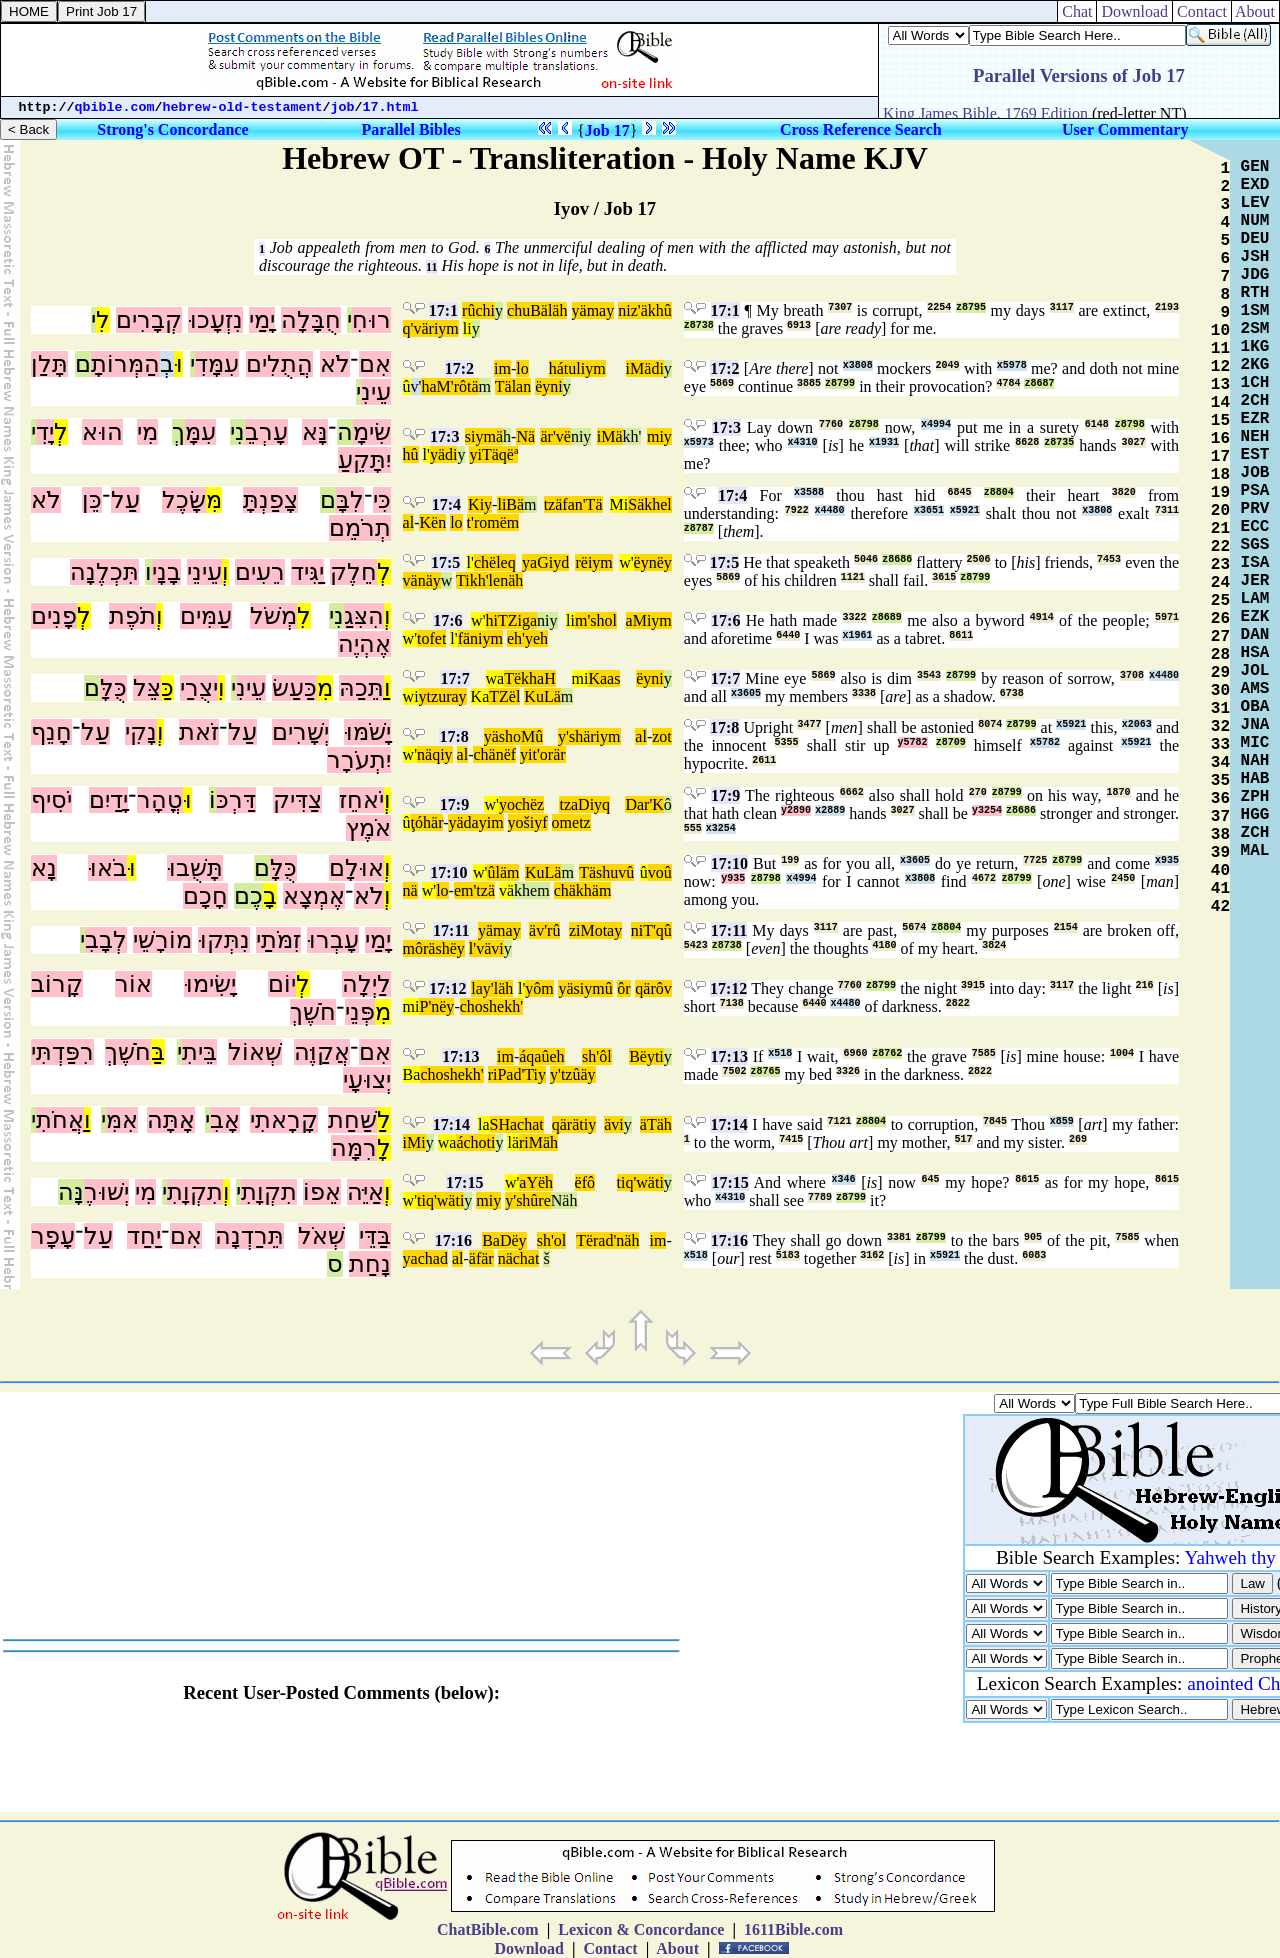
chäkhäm (583, 890)
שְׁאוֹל (255, 1052)
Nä (525, 436)
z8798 (864, 424)
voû (660, 872)
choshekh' (491, 1006)
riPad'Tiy (517, 1074)
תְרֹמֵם (360, 528)
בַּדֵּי (375, 1236)
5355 (787, 742)
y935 (733, 878)
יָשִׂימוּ (210, 984)
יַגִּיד (307, 572)
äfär (481, 1258)
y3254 (987, 810)
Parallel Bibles (411, 129)
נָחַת (370, 1264)
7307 (840, 307)
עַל (125, 500)
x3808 (858, 365)
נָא (44, 868)
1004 (1122, 1053)
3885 (809, 383)
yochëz (521, 804)
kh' (632, 436)
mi (580, 678)
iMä (610, 436)
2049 (948, 365)
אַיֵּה (365, 1192)
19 (1220, 493)
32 (1220, 727)
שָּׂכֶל (184, 500)
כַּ (167, 688)
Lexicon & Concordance (641, 1929)
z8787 (699, 528)
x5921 (965, 510)
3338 (864, 693)
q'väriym (431, 328)
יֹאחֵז (361, 800)
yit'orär (543, 754)
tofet (431, 638)
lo (522, 368)
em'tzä (474, 890)
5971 (1167, 617)
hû (411, 454)
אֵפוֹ (322, 1192)
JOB (1255, 473)
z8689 (887, 617)
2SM (1255, 329)
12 (1220, 367)
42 (1220, 907)
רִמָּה (354, 1148)
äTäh (656, 1124)
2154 (1066, 927)
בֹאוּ (107, 868)
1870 (1119, 792)
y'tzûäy (573, 1074)
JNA (1255, 725)
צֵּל (147, 688)
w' (626, 562)
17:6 (447, 620)
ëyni (549, 386)
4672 (984, 878)
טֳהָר (160, 800)
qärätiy (574, 1124)
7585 (984, 1053)
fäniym (480, 638)
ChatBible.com (488, 1929)
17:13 (460, 1056)
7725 (1035, 860)
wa (495, 678)
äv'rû (544, 930)
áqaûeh (541, 1056)
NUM (1255, 221)
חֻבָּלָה (311, 320)
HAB (1255, 779)
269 (1078, 1139)
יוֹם (282, 984)
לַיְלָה (366, 984)
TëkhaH (530, 678)
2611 (764, 760)
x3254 (721, 828)
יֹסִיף (51, 800)
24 (1220, 583)
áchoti (475, 1142)
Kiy (480, 504)
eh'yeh (527, 638)
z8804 (999, 492)
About (1255, 11)
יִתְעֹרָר (359, 760)
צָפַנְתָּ (270, 500)
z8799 (840, 383)
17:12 (447, 988)
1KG (1255, 347)
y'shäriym (589, 736)
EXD (1255, 185)
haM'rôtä (449, 386)
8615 (1027, 1179)
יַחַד (144, 1236)
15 (1220, 421)
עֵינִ (376, 392)
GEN (1255, 167)
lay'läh (492, 988)
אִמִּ (122, 1120)
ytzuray (443, 696)
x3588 (809, 492)
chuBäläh (537, 310)
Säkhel (650, 504)
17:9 (454, 804)
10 (1220, 331)
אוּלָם (356, 868)
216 (1145, 985)
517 (964, 1139)
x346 (844, 1179)
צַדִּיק (297, 800)
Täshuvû (606, 872)
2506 (979, 559)
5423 (696, 945)
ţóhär (427, 822)
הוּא (102, 432)
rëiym (593, 562)
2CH (1255, 401)
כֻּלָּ (113, 688)
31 (1220, 709)
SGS (1255, 545)
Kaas (604, 678)
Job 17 (607, 130)
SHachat (517, 1124)
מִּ (214, 500)
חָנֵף (51, 732)
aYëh (536, 1182)
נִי (237, 432)
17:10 (448, 872)
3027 (1134, 442)
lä (513, 1142)
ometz (571, 822)
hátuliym (577, 368)
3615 (944, 577)
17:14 (451, 1124)
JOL (1255, 671)
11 (431, 267)
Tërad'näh (607, 1240)
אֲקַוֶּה (322, 1052)
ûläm (503, 872)
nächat (519, 1258)
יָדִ (45, 432)
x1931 (884, 442)
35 (1220, 781)
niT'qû (651, 930)
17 (1220, 457)
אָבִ (225, 1120)
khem (532, 890)
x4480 (830, 510)
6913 (799, 325)
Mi (619, 504)
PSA (1255, 491)
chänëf (494, 754)
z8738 (699, 325)
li (467, 328)
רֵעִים (260, 572)
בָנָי (166, 572)
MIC (1255, 743)
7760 (831, 424)
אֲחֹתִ (60, 1120)
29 (1220, 673)
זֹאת (199, 732)
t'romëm (493, 522)
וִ (221, 688)
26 (1220, 619)
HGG (1255, 815)
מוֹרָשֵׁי (162, 940)
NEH (1255, 437)
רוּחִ (371, 320)
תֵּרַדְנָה (249, 1236)
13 (1220, 385)
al (409, 522)
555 (693, 828)
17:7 (454, 678)
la (484, 1124)
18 (1220, 475)
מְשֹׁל (273, 616)
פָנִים (54, 616)
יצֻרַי (199, 688)
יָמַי (262, 320)
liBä (510, 504)
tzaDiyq (584, 804)
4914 (1042, 617)
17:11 (451, 930)
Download (1134, 11)
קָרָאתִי (284, 1120)
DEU (1255, 239)
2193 (1167, 307)
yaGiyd (545, 562)
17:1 (443, 310)
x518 (780, 1053)
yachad (425, 1258)
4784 (1008, 383)
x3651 (929, 510)
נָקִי (141, 732)
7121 (839, 1121)
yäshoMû (514, 736)
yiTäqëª (493, 454)
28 (1220, 655)
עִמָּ (200, 432)
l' (426, 454)
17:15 (464, 1182)
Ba (412, 1074)
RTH (1255, 293)
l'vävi (486, 948)
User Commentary (1125, 129)
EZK (1255, 617)
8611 (961, 635)
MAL (1255, 851)
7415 (791, 1139)
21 (1220, 529)
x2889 (830, 810)
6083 (1034, 1255)
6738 (1012, 693)
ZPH (1255, 797)
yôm (539, 988)
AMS (1255, 689)
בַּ (158, 1052)
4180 (884, 945)
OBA (1255, 707)
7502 (734, 1071)
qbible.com (115, 107)
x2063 (1137, 724)
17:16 (453, 1240)
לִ (103, 320)
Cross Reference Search (861, 129)
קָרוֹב (57, 984)
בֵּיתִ (199, 1052)
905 (1033, 1237)
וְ (225, 572)
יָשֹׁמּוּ (367, 732)
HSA (1255, 653)
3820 (1124, 492)
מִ (325, 688)
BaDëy (504, 1240)
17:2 (459, 368)
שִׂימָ (372, 432)
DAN (1255, 635)
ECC (1255, 527)
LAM (1255, 599)
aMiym (649, 620)
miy (659, 436)
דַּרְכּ (236, 800)
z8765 (765, 1071)
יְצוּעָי (367, 1080)
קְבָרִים (149, 320)
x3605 (746, 693)
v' (416, 386)
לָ (384, 1148)
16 (1220, 439)
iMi (414, 1142)
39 (1220, 853)
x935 (1167, 860)
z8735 (1059, 442)
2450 (1123, 878)
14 (1220, 403)
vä (506, 890)
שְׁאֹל (321, 1236)
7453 (1109, 559)
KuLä (542, 696)
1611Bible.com (793, 1929)
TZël (504, 696)
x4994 (936, 424)
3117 (1062, 307)
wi (411, 696)
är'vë (555, 436)
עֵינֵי (204, 572)
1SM (1255, 311)
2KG (1255, 365)
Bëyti (646, 1056)
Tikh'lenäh (489, 580)
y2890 (796, 810)
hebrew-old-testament (243, 107)
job (343, 107)
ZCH (1255, 833)
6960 (855, 1053)
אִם (375, 364)
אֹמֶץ (368, 828)
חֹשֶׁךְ (313, 1012)
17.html (391, 107)
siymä (484, 436)
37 (1220, 817)
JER (1255, 581)
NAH (1255, 761)
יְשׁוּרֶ (106, 1192)
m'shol (596, 620)
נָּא (315, 432)
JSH (1255, 257)
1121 (853, 577)
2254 (939, 307)
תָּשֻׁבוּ (195, 868)
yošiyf (528, 822)
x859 (1062, 1121)
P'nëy (436, 1006)
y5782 (913, 742)
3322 (855, 617)
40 (1220, 871)
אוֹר (133, 984)
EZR (1255, 419)
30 (1220, 691)
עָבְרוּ (333, 940)
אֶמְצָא (314, 896)
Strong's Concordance (172, 129)
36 (1220, 799)
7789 (820, 1197)
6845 (960, 492)
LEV (1255, 203)
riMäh (538, 1142)
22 (1220, 547)
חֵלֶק (353, 572)
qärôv (653, 988)
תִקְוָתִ (269, 1192)
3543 (929, 675)
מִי (147, 432)
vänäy (422, 580)
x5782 (1045, 742)
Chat (1077, 11)
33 (1220, 745)
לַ (384, 1120)
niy (581, 436)
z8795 (971, 307)
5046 (866, 559)
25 (1220, 601)
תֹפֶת (132, 616)
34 (1220, 763)
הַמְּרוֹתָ (125, 364)
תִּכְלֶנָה (104, 572)
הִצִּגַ (364, 616)
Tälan (513, 386)
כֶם (248, 896)
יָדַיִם (108, 800)
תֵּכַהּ (361, 688)
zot (662, 736)
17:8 (453, 736)
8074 (990, 724)
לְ (61, 432)
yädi (444, 454)
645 (930, 1179)
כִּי (382, 500)
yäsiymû (585, 988)
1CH (1255, 383)
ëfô (585, 1182)
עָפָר (53, 1236)
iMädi (645, 368)
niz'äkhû (645, 310)
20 (1220, 511)
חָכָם (205, 896)
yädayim (475, 822)
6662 (852, 792)
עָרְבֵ (266, 432)
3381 (899, 1237)
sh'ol (552, 1240)
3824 (994, 945)
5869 (722, 383)
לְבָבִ (106, 940)
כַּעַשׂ (294, 688)
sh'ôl (597, 1056)
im (502, 368)
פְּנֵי (360, 1012)
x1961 (857, 635)
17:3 (444, 436)
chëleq (495, 562)
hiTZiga (512, 620)
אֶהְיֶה (364, 644)
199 (790, 860)
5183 (788, 1255)
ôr (623, 988)
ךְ (178, 432)
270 (978, 792)
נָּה (71, 1192)
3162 (872, 1255)
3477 (809, 724)
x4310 (803, 442)
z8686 (897, 559)
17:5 (445, 562)
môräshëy (434, 948)
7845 (995, 1121)
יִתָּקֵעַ (364, 460)
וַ (387, 688)
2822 (958, 1003)
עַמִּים (206, 616)
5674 (914, 927)
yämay (593, 310)
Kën (432, 522)
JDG (1255, 275)
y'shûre (528, 1200)
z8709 (951, 742)
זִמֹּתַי (278, 940)
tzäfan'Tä (573, 504)
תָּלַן (49, 364)
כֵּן (92, 500)
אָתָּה (171, 1120)
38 (1220, 835)
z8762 (887, 1053)
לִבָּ (350, 500)
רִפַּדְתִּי (62, 1052)
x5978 (1012, 365)
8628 (1027, 442)
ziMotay (595, 930)
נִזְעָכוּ (215, 320)
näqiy (435, 754)
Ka (480, 696)
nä (410, 890)
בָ (270, 896)
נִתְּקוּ (224, 940)
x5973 (699, 442)
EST (1255, 455)
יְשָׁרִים (300, 732)
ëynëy (653, 562)
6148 (1097, 424)
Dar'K (644, 804)
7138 (732, 1003)
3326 (848, 1071)
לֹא (335, 364)
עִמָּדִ (217, 364)
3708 (1132, 675)
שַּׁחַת (352, 1120)
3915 (973, 985)
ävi (614, 1124)
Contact (1202, 11)
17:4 (446, 504)
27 (1220, 637)
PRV (1255, 509)
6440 (788, 635)
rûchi (478, 310)
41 (1220, 889)
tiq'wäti (640, 1182)
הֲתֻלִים (279, 364)
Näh (564, 1200)
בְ (167, 364)
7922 (797, 510)
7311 (1167, 510)
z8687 (1039, 383)
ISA (1255, 563)
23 (1220, 565)
